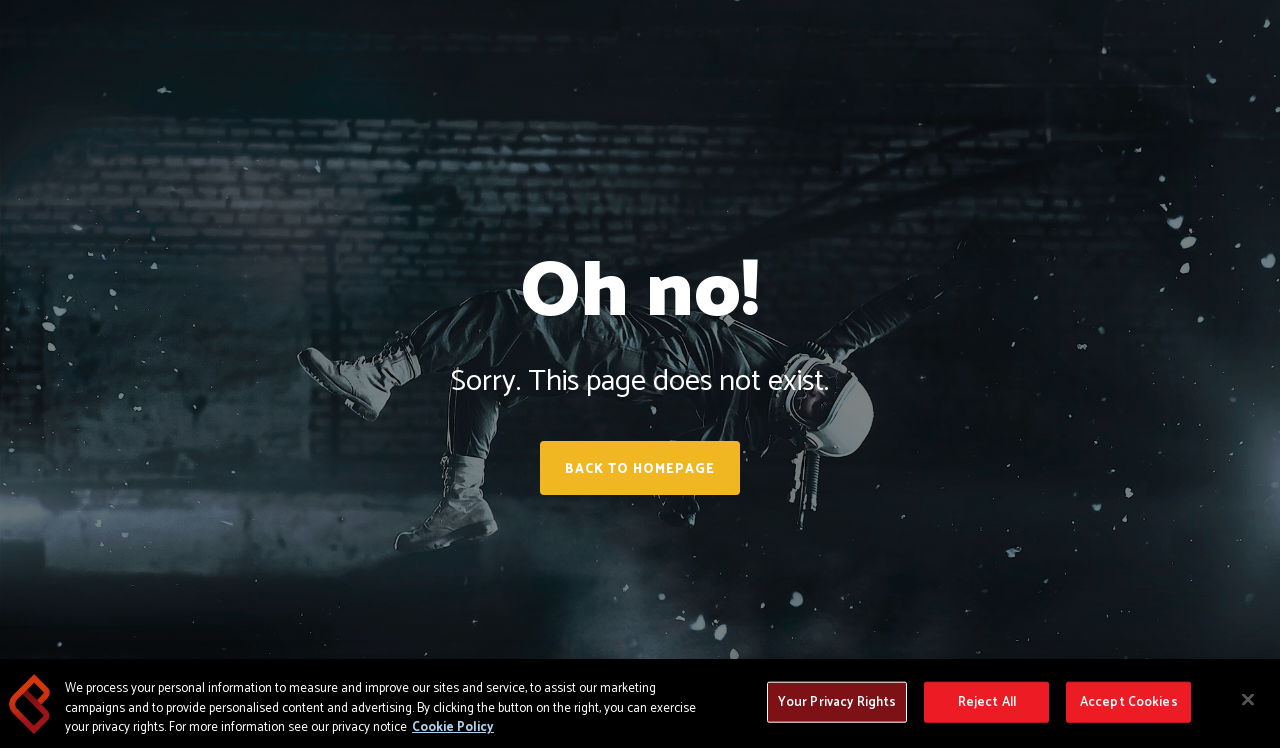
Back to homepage (640, 469)
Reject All (987, 702)
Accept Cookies (1129, 702)
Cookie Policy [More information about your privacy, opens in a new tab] (453, 728)
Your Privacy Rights (837, 702)
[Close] (1248, 700)
